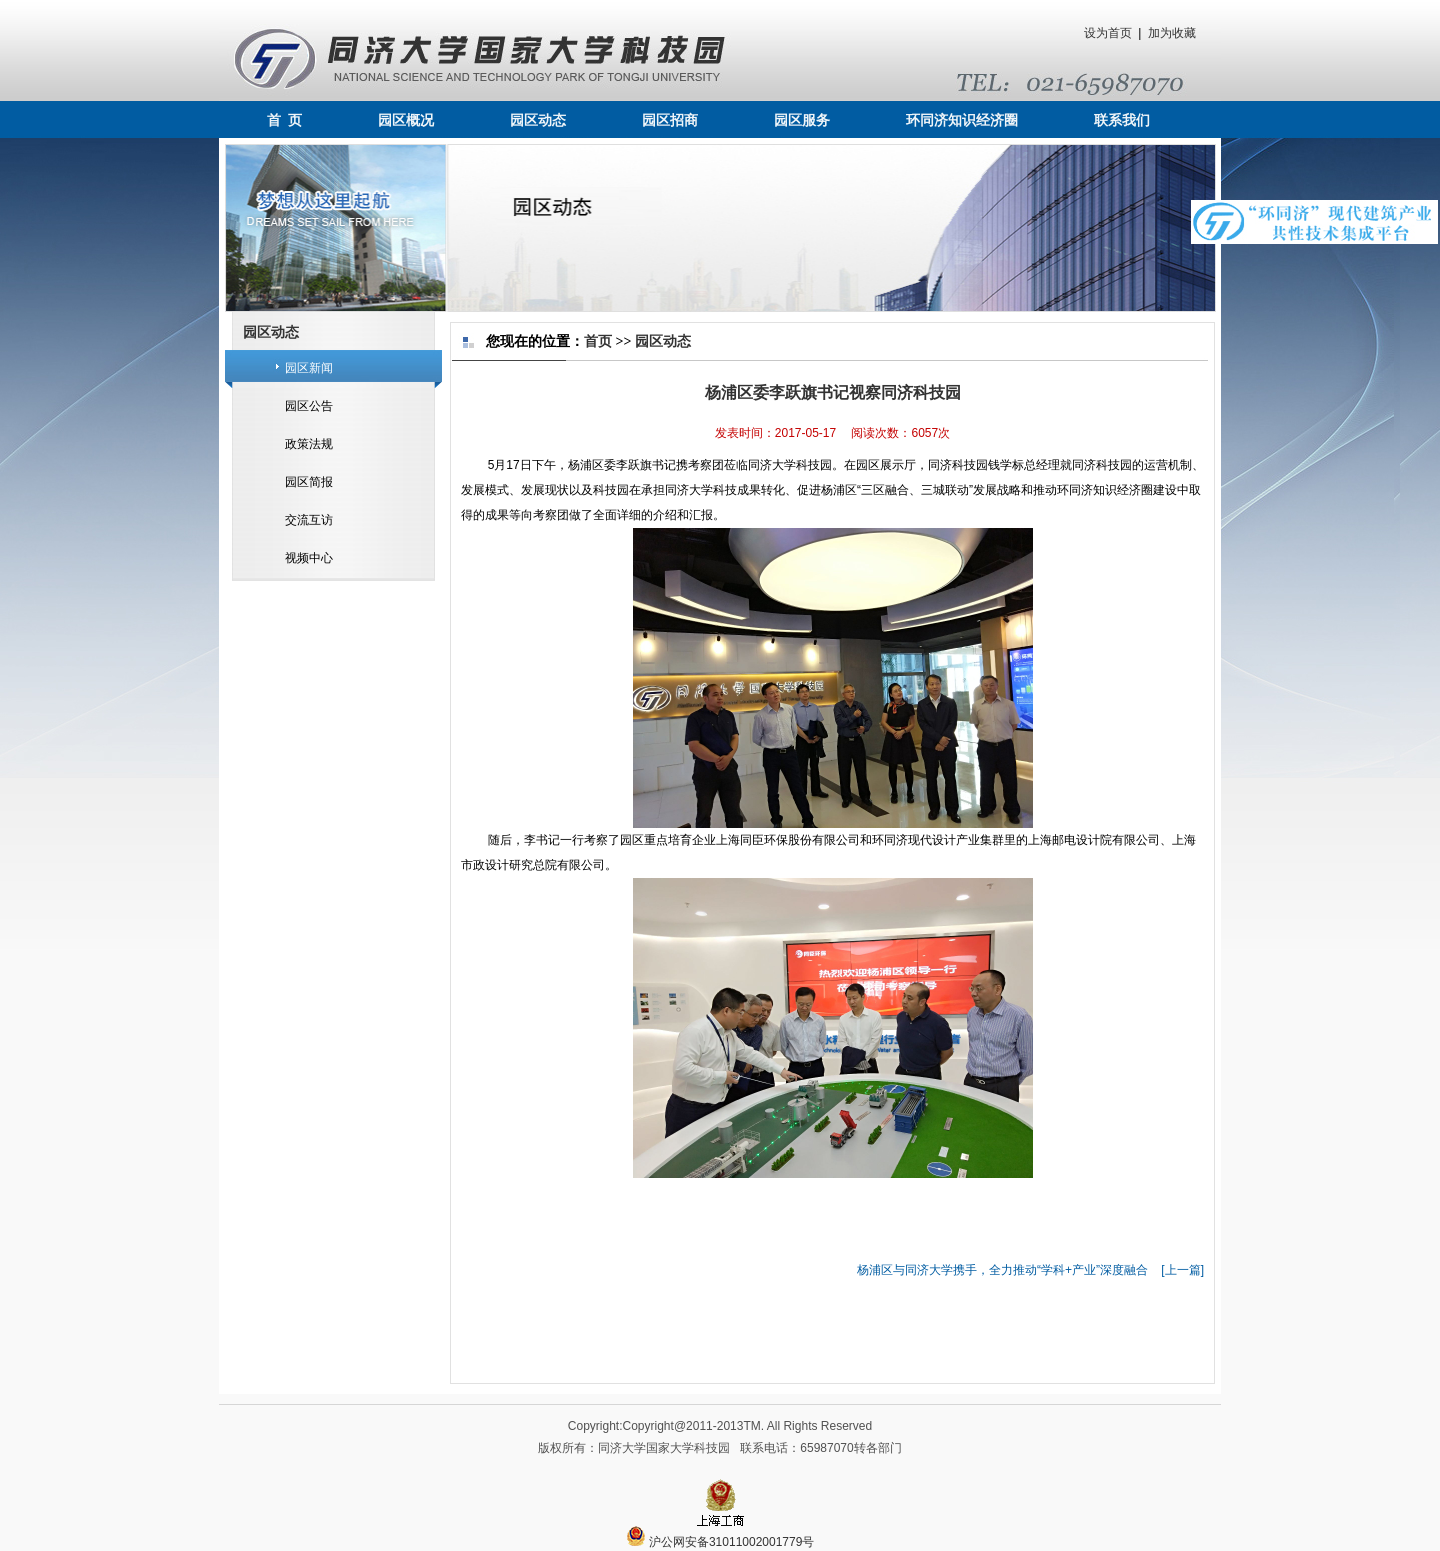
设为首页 (1108, 33)
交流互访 (309, 520)
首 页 (284, 120)
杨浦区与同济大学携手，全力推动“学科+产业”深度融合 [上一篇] (1030, 1270)
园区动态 (538, 120)
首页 (598, 341)
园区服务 (802, 120)
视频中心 (309, 558)
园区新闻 (309, 368)
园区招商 (670, 120)
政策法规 (309, 444)
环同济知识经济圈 (962, 120)
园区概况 (406, 120)
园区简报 (309, 482)
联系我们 (1122, 120)
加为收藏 (1172, 33)
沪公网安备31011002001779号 (720, 1542)
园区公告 (309, 406)
